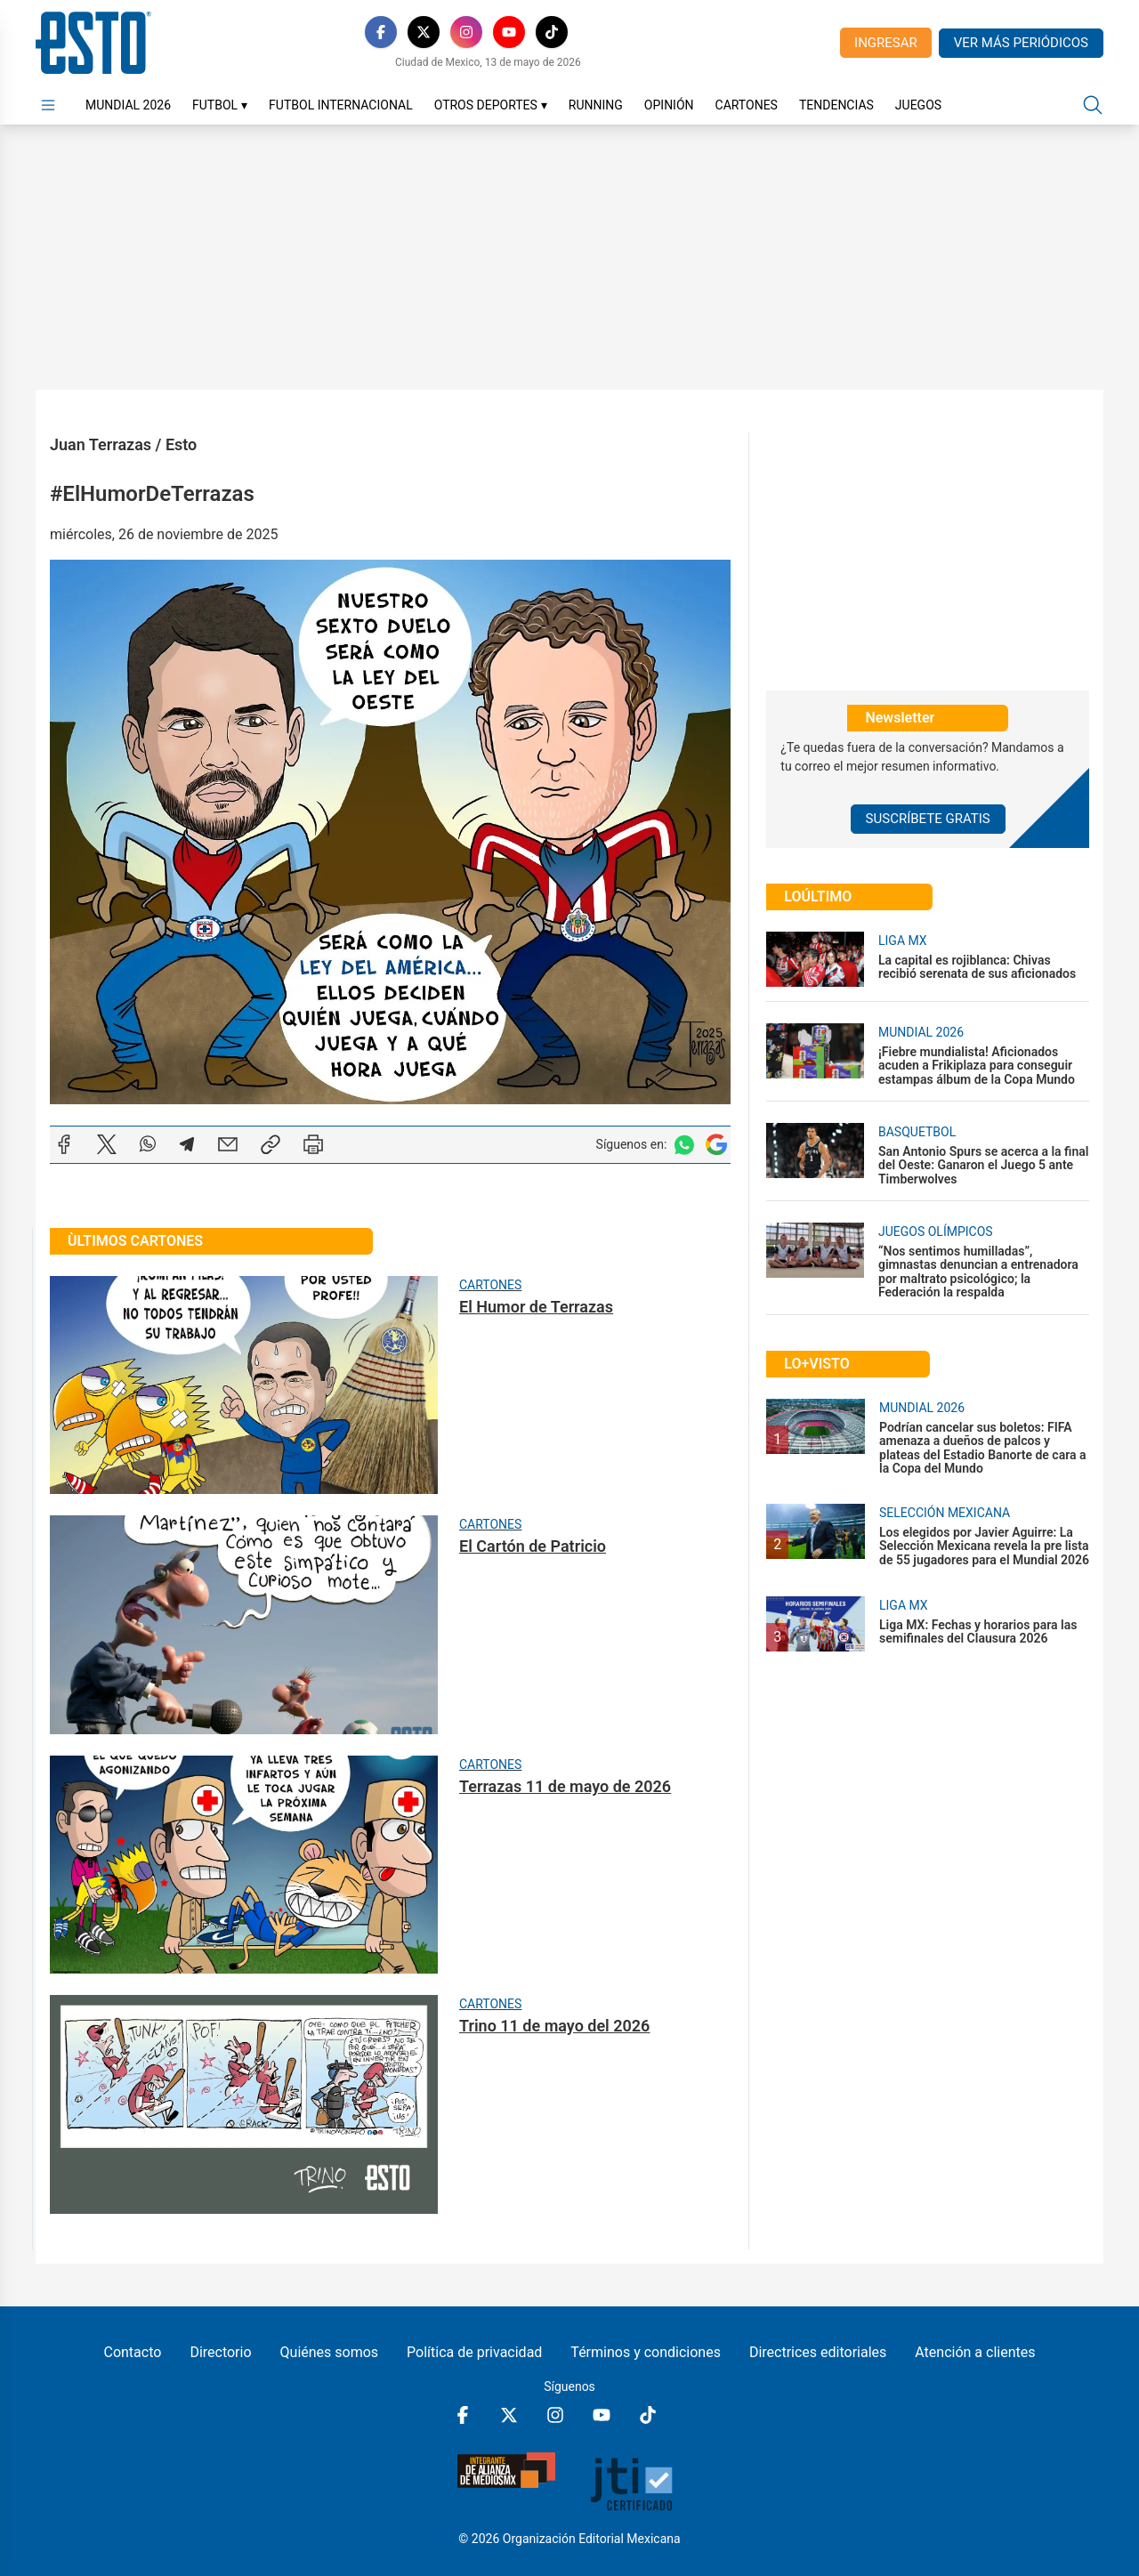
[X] (424, 32)
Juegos (918, 105)
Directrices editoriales (817, 2352)
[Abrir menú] (48, 105)
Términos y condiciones (645, 2352)
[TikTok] (552, 32)
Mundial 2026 (128, 105)
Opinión (669, 105)
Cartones (746, 105)
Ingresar (885, 43)
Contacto (132, 2352)
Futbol (219, 105)
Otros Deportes (490, 105)
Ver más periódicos (1021, 43)
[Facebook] (381, 32)
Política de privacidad (474, 2352)
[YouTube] (509, 32)
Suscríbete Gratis (928, 819)
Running (596, 105)
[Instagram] (466, 32)
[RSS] (594, 32)
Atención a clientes (975, 2352)
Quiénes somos (329, 2352)
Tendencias (836, 105)
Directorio (220, 2352)
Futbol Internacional (341, 105)
